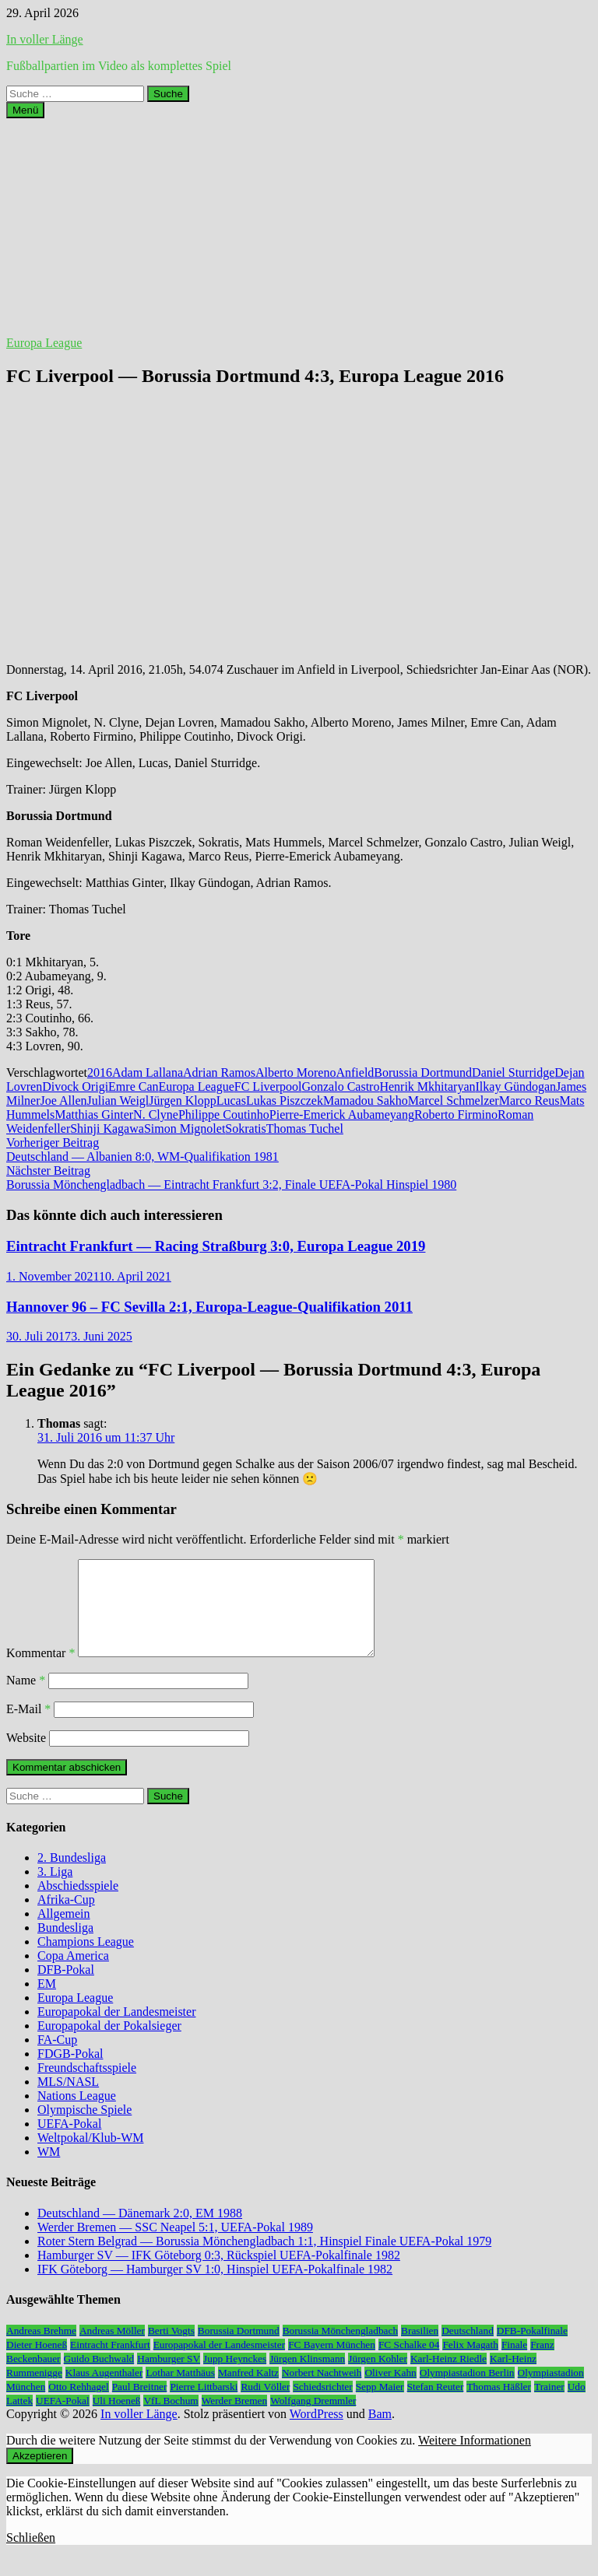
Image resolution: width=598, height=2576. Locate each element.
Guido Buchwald (99, 2377)
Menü (25, 110)
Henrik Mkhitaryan (427, 1086)
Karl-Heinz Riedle (448, 2377)
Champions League (85, 1960)
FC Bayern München (331, 2363)
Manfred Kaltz (248, 2391)
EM (46, 2002)
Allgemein (63, 1932)
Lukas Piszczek (284, 1100)
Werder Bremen (234, 2419)
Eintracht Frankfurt (110, 2363)
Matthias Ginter (94, 1114)
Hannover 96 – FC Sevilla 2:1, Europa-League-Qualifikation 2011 (209, 1307)
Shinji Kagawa (107, 1128)
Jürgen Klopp (182, 1100)
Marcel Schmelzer (453, 1100)
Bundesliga (65, 1946)
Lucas (231, 1100)
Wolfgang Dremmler (313, 2419)
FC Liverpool (268, 1086)
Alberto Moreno (295, 1072)
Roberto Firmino (456, 1114)
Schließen (30, 2556)
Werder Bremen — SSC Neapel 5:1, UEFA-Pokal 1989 (175, 2245)
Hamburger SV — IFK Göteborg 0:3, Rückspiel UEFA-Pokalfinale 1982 (218, 2273)
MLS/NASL (68, 2100)
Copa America (73, 1974)
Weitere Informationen (474, 2459)
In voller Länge (44, 39)
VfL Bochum (170, 2419)
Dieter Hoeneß (36, 2363)
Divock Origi (75, 1086)
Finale (514, 2363)
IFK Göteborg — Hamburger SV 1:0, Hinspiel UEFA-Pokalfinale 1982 (214, 2287)
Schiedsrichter (322, 2405)
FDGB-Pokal (70, 2072)
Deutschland (467, 2349)
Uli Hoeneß (117, 2419)
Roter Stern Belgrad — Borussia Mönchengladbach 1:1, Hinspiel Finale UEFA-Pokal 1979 (264, 2259)
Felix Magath (470, 2363)
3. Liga (54, 1890)
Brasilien (419, 2349)
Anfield (355, 1072)
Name (25, 1698)
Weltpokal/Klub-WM (90, 2156)
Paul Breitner (139, 2405)
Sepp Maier (380, 2405)
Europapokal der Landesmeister (116, 2030)
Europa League (44, 342)
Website (26, 1756)
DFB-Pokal (65, 1988)
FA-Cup (57, 2058)
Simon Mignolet (184, 1128)
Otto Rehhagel (78, 2405)
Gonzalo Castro (340, 1086)
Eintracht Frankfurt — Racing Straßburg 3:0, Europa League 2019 (215, 1246)
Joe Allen (63, 1100)
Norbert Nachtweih (322, 2391)
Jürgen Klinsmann (307, 2377)
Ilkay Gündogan (516, 1086)
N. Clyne (155, 1114)
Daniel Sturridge (513, 1072)
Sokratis (245, 1128)
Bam (380, 2432)
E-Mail (28, 1727)
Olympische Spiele (84, 2128)
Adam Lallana (147, 1072)
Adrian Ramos (219, 1072)
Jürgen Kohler (377, 2377)
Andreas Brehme (41, 2349)
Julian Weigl (118, 1100)
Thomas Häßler (498, 2405)
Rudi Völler (265, 2405)
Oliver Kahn (390, 2391)
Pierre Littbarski (203, 2405)
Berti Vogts (171, 2349)
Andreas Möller (112, 2349)
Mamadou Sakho (365, 1100)
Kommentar (40, 1671)
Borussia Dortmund (423, 1072)
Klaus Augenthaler (104, 2391)
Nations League (76, 2114)
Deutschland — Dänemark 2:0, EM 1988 (139, 2231)
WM (48, 2170)
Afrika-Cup (66, 1918)
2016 (99, 1072)
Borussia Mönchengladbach (340, 2349)
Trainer (549, 2405)
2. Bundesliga (71, 1876)
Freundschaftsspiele (86, 2086)
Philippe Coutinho (223, 1114)
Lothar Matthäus (180, 2391)
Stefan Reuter (435, 2405)
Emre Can (133, 1086)
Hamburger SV (168, 2377)
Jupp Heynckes (234, 2377)
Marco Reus (529, 1100)
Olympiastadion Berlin (467, 2391)
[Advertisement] (299, 227)
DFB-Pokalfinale (532, 2349)
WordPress (316, 2432)
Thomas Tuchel (304, 1128)
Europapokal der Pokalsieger (109, 2044)
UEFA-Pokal (69, 2142)
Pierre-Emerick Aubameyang (341, 1114)
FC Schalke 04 (409, 2363)
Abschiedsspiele (77, 1904)
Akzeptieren (39, 2474)
